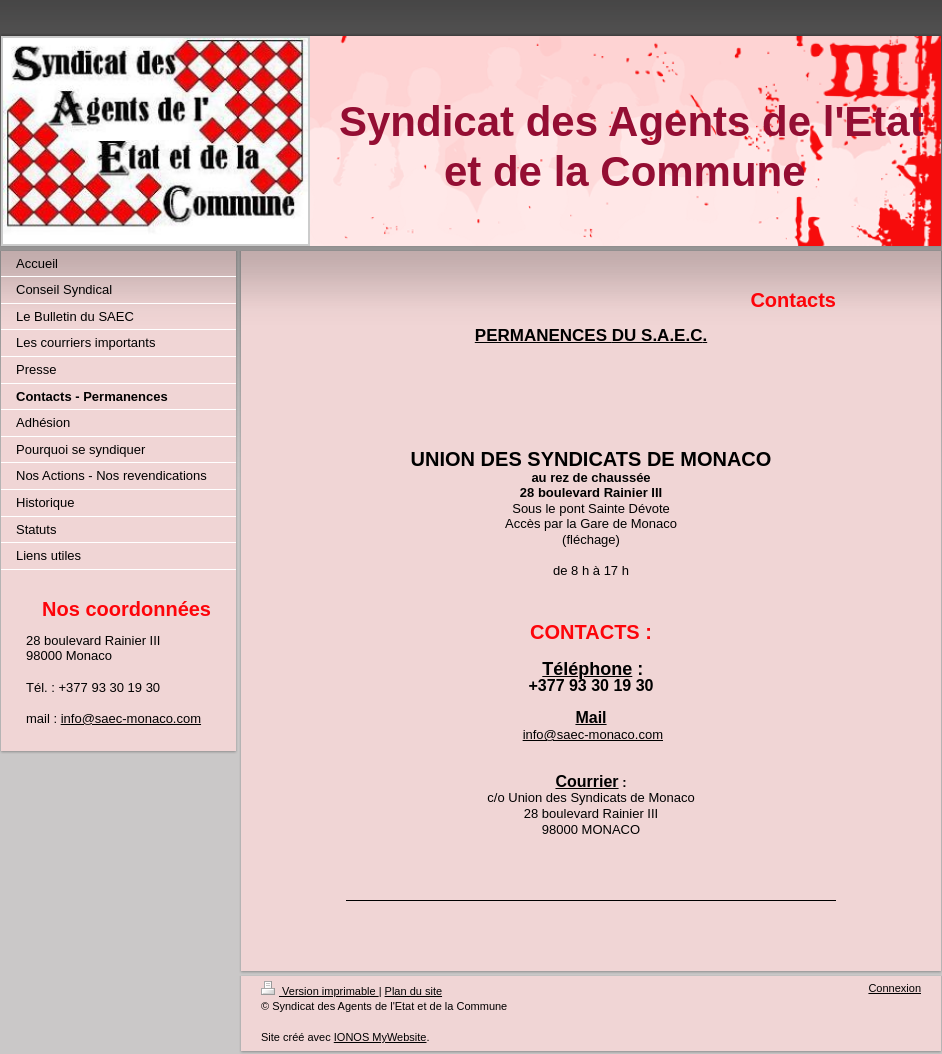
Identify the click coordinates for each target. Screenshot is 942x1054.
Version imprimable (320, 991)
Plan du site (413, 991)
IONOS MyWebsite (380, 1037)
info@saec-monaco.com (131, 718)
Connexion (894, 988)
